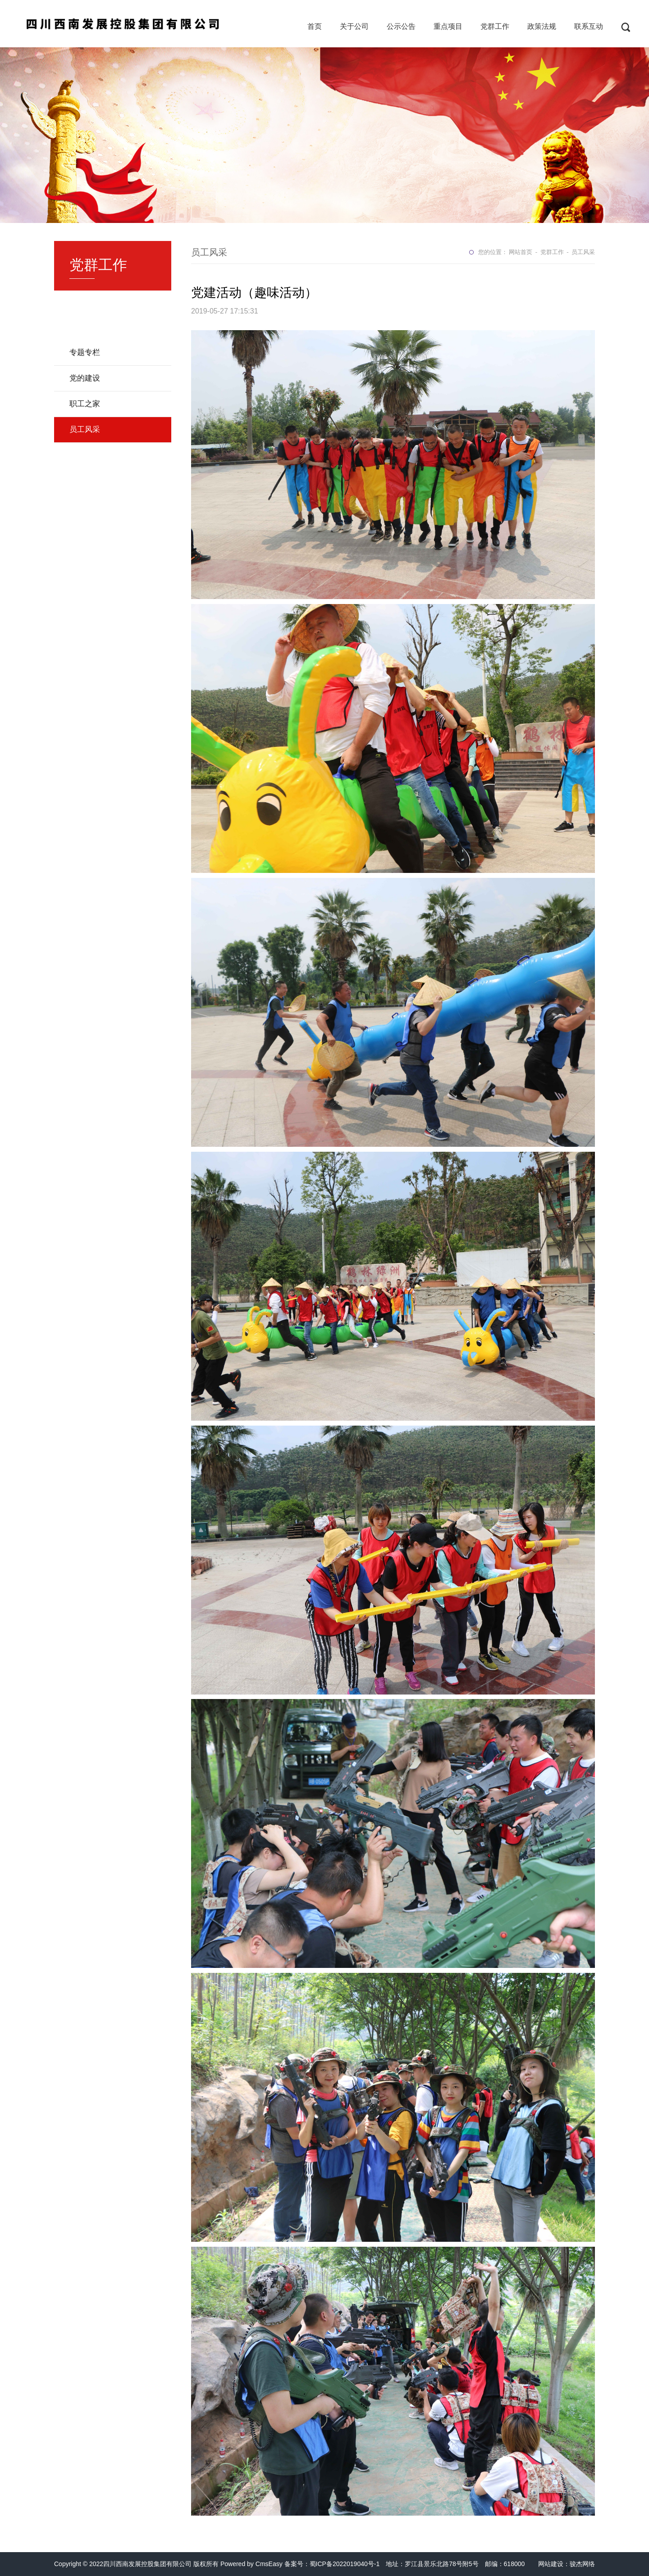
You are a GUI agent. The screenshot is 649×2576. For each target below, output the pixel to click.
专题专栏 (84, 352)
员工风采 (84, 429)
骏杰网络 (582, 2563)
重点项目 (448, 26)
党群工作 (494, 26)
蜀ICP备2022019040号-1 (345, 2563)
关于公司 (354, 26)
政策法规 (541, 26)
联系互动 (588, 26)
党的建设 (84, 378)
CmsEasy (269, 2563)
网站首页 (520, 252)
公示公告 (401, 26)
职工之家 (84, 404)
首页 (314, 26)
